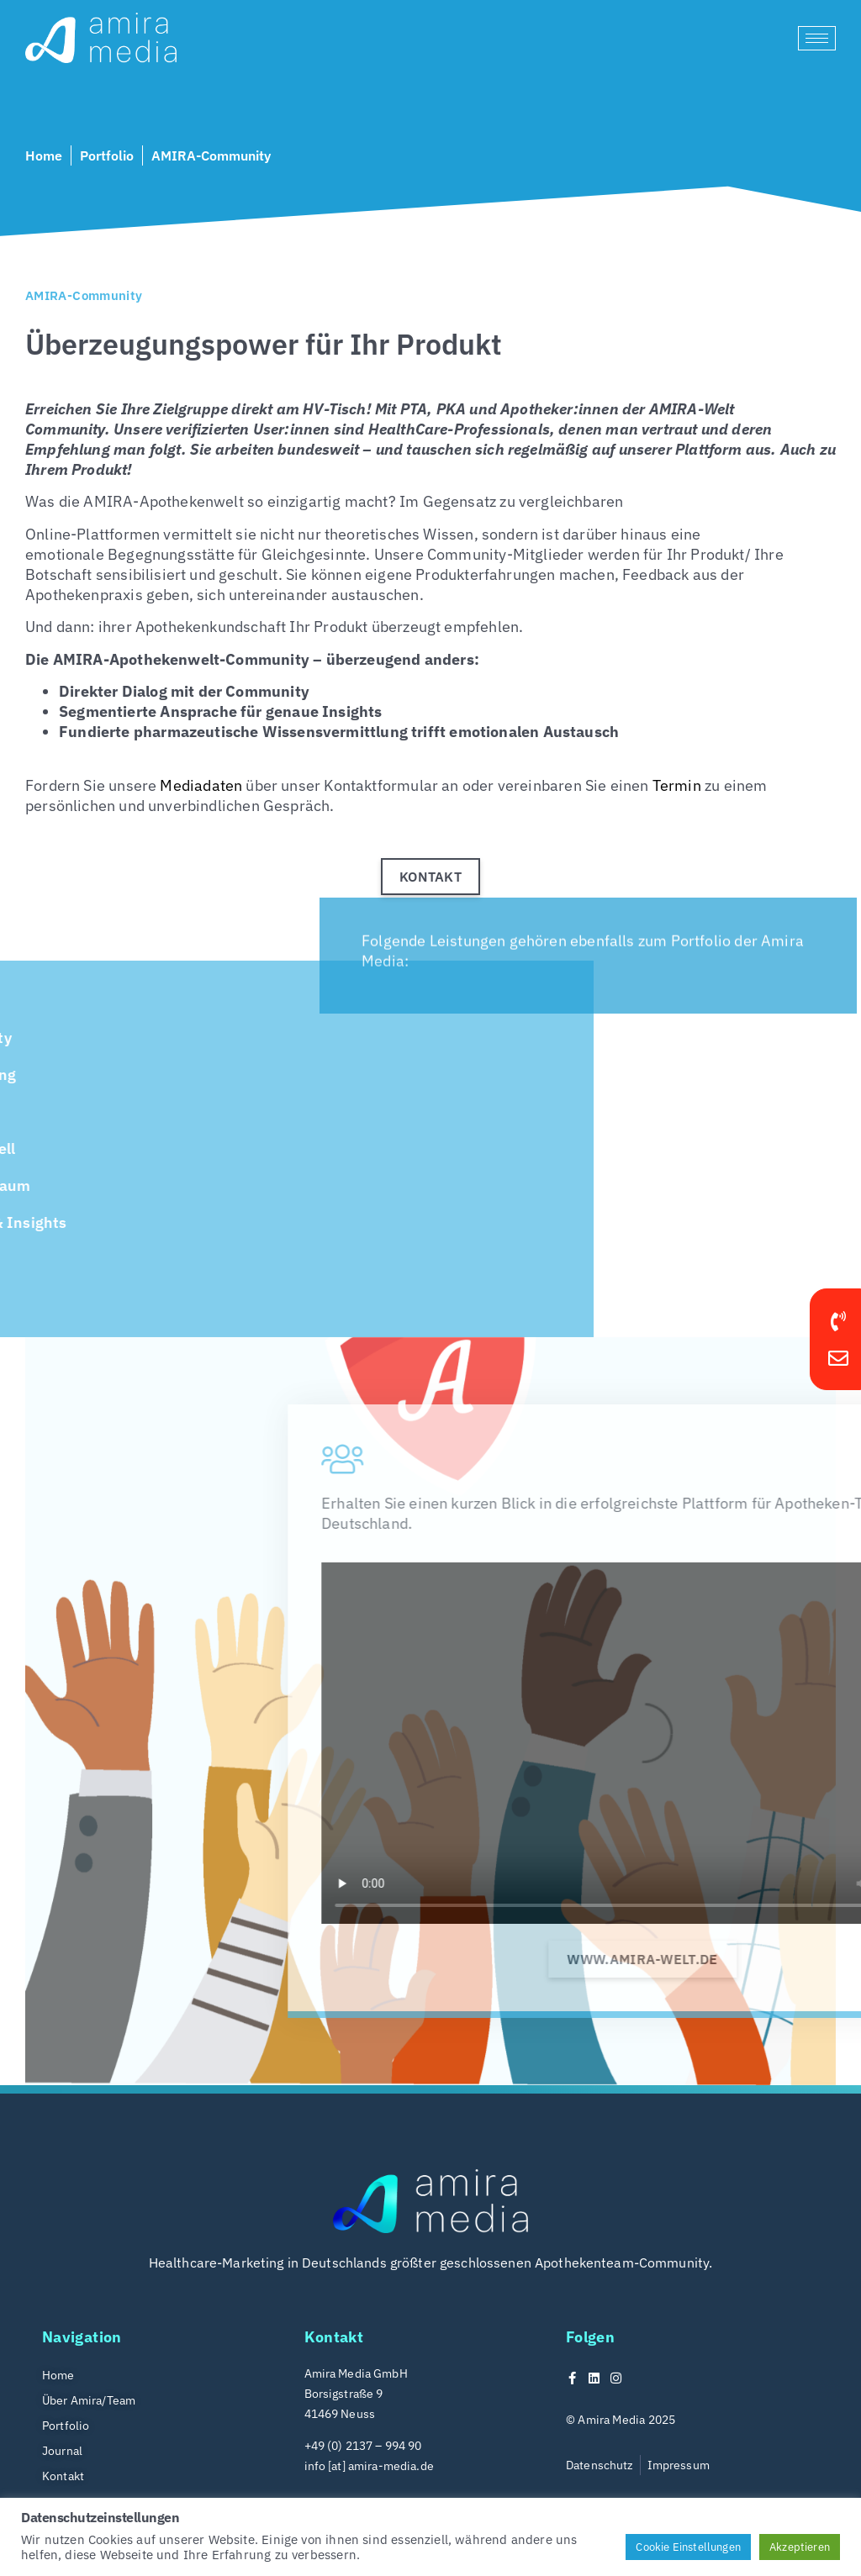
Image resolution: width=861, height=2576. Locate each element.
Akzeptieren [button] (799, 2547)
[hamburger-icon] (817, 38)
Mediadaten (201, 785)
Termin (676, 785)
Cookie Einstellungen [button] (688, 2547)
